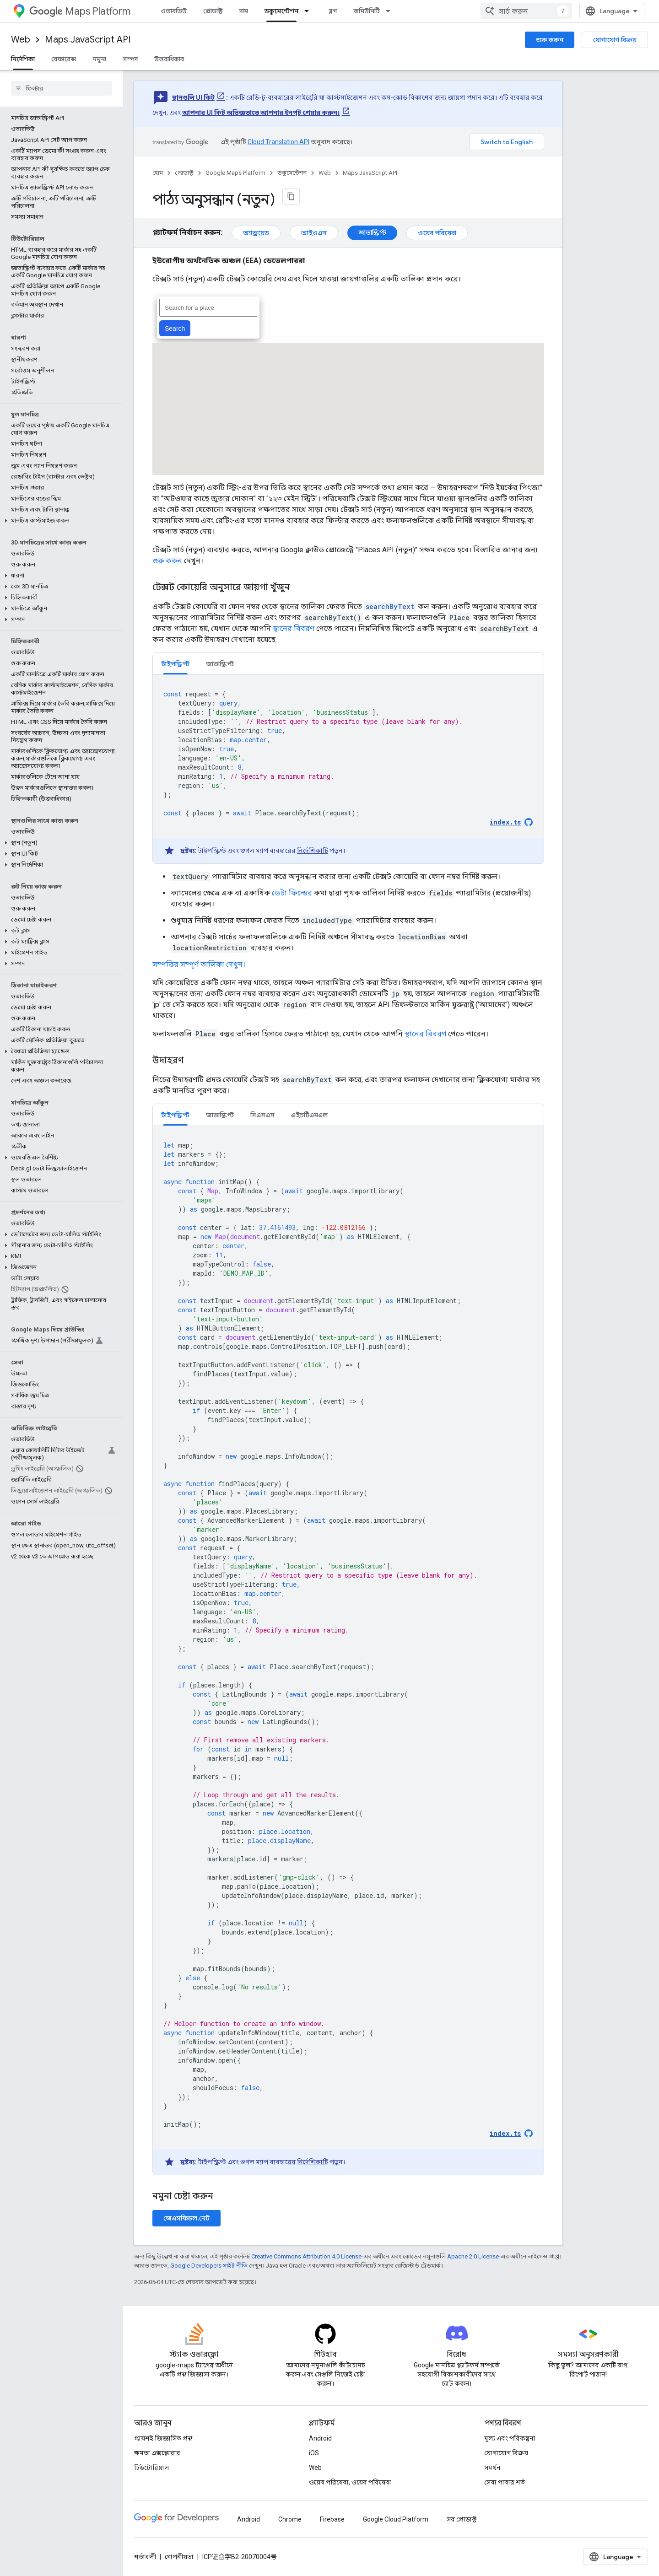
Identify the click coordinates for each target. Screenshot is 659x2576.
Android (320, 2438)
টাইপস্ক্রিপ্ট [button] (175, 664)
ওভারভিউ (174, 11)
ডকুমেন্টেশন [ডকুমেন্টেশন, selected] (281, 11)
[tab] (175, 663)
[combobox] (526, 11)
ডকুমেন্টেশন (292, 172)
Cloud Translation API (278, 142)
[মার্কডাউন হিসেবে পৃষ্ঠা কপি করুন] (291, 196)
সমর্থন (492, 2467)
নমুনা (99, 59)
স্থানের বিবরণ (293, 628)
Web (20, 39)
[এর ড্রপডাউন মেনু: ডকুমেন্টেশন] (309, 11)
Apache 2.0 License (473, 2256)
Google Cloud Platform (395, 2519)
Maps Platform (79, 11)
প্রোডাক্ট (213, 11)
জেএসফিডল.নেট (186, 2218)
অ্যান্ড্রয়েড (256, 233)
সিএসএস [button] (262, 1115)
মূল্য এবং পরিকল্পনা (509, 2438)
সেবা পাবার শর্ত (504, 2482)
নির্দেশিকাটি (312, 850)
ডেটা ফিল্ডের (292, 893)
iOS (314, 2453)
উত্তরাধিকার (169, 59)
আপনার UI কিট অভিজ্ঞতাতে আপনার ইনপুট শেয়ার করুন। (261, 112)
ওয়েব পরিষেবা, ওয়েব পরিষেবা (350, 2482)
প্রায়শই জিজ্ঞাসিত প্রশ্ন (163, 2438)
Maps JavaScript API (87, 39)
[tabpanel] (348, 769)
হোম (157, 172)
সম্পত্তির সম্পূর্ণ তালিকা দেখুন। (198, 964)
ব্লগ (333, 11)
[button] (59, 520)
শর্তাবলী (145, 2556)
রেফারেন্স (63, 59)
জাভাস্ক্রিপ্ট (372, 232)
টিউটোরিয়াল (151, 2467)
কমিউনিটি (367, 11)
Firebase (332, 2519)
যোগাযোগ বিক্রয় (615, 40)
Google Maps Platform (235, 172)
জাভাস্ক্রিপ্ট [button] (220, 664)
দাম (243, 11)
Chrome (290, 2519)
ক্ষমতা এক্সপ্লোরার (157, 2453)
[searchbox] (61, 88)
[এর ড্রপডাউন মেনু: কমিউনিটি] (391, 11)
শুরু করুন (549, 40)
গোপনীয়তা (179, 2556)
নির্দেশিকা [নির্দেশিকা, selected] (23, 59)
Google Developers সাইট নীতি (209, 2265)
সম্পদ (130, 59)
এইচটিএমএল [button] (309, 1115)
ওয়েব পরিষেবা (437, 233)
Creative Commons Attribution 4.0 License (306, 2256)
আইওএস (314, 233)
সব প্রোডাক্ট (461, 2519)
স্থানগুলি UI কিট (193, 97)
